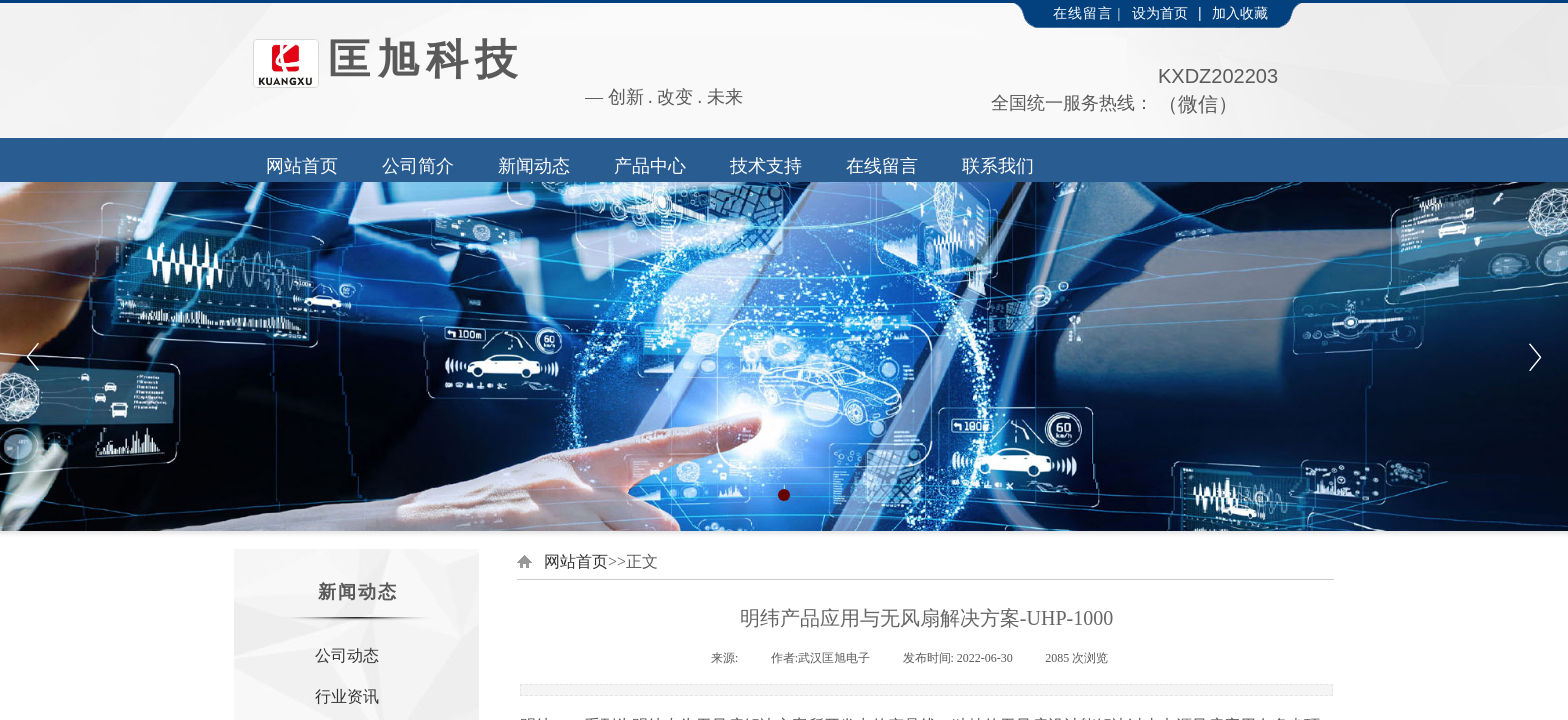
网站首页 (302, 166)
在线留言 (882, 166)
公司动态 (347, 655)
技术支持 (766, 166)
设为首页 (1160, 13)
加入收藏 (1240, 13)
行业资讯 (347, 696)
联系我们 (998, 166)
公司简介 (418, 166)
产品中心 (650, 166)
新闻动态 (534, 166)
